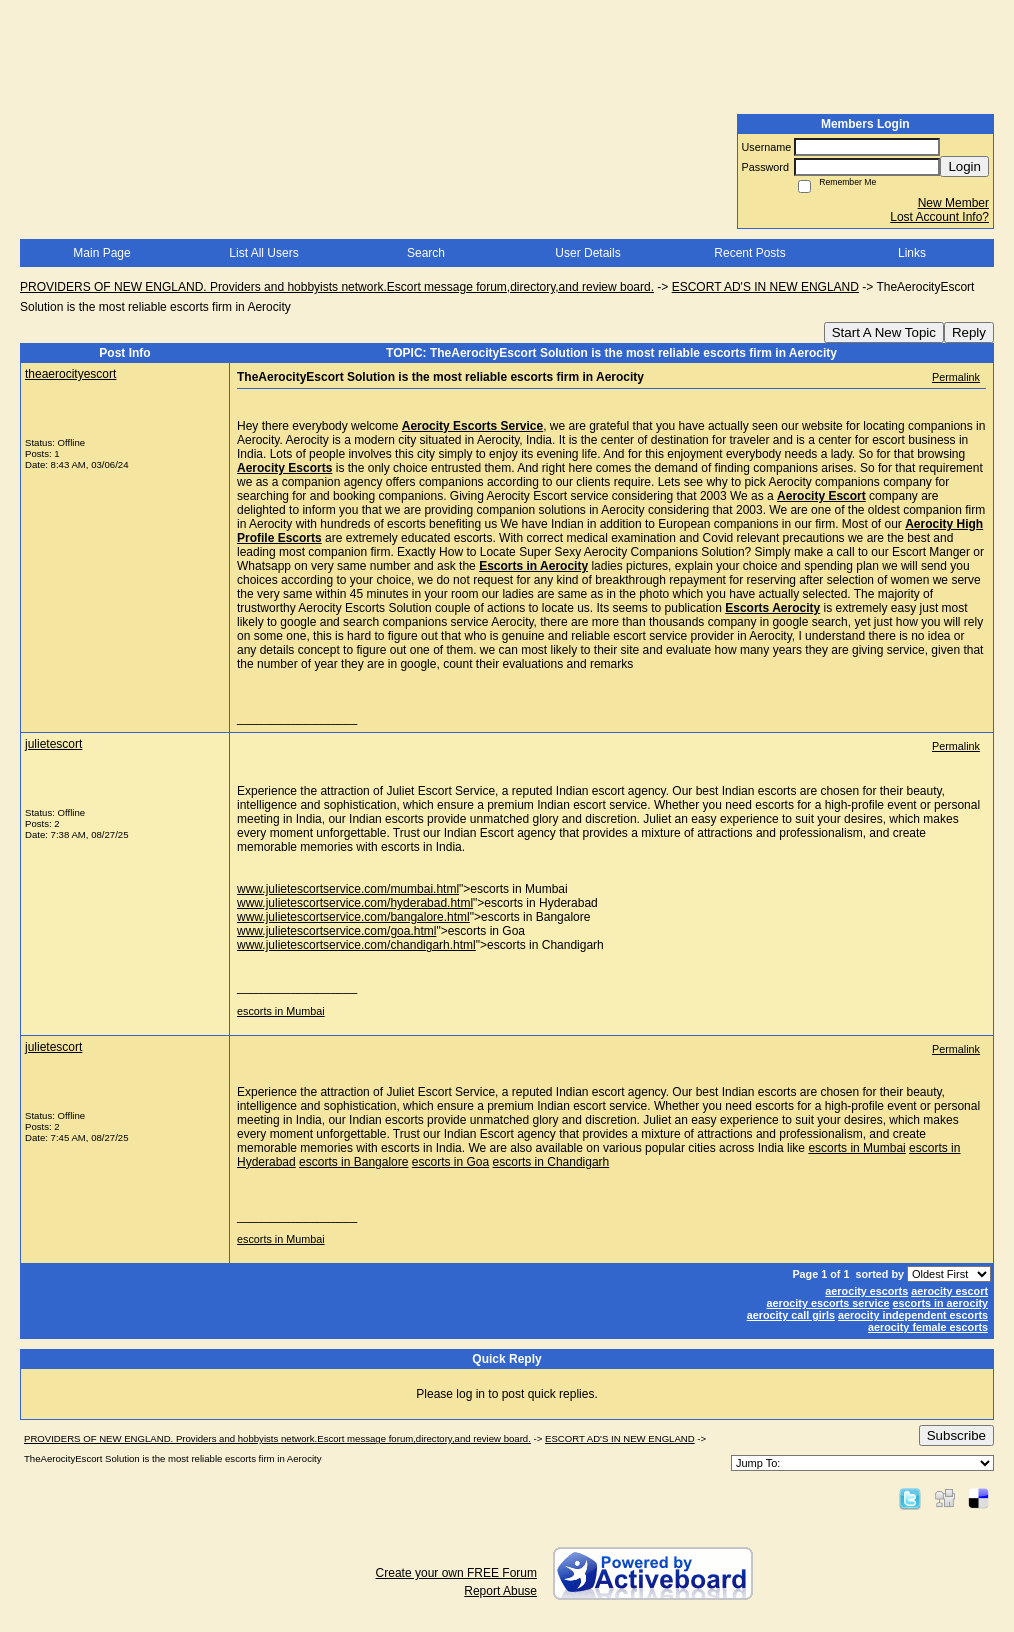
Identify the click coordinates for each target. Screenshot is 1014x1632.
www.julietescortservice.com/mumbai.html (348, 889)
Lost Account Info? (939, 217)
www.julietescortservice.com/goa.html (336, 931)
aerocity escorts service (828, 1303)
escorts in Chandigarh (551, 1162)
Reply (969, 332)
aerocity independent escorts (913, 1315)
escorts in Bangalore (353, 1162)
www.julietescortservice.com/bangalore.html (353, 917)
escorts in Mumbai (281, 1011)
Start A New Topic (884, 332)
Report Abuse (500, 1591)
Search (426, 253)
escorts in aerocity (940, 1303)
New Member (953, 203)
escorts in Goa (450, 1162)
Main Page (101, 253)
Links (912, 253)
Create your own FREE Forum (456, 1573)
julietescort (53, 744)
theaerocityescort (70, 374)
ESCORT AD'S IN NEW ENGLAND (765, 287)
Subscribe (956, 1435)
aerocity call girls (791, 1315)
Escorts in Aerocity (533, 566)
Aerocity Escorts (284, 468)
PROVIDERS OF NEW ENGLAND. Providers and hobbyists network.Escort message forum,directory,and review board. (337, 287)
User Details (587, 253)
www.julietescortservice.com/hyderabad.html (355, 903)
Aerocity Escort (821, 496)
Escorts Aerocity (772, 608)
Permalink (956, 377)
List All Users (263, 253)
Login (964, 166)
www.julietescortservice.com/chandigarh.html (356, 945)
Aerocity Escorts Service (472, 426)
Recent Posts (749, 253)
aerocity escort (949, 1291)
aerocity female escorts (928, 1327)
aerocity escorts (866, 1291)
